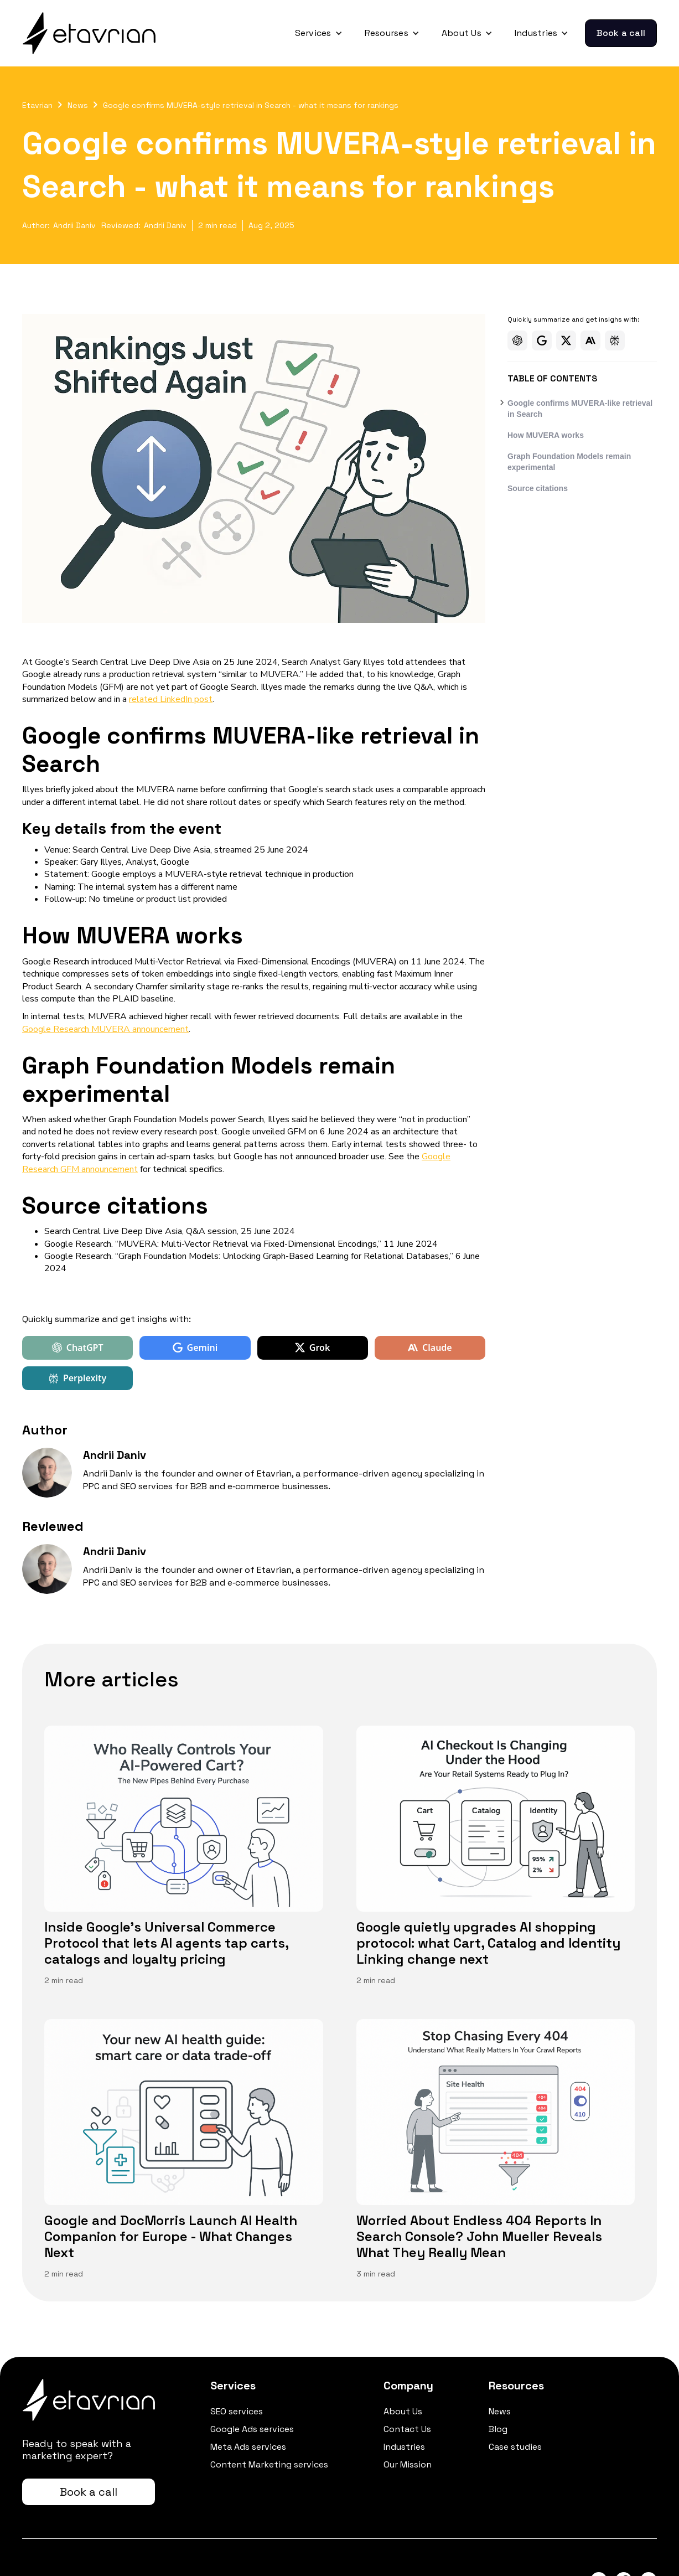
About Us (402, 2411)
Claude (430, 1347)
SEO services (236, 2411)
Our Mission (407, 2464)
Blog (498, 2429)
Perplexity (77, 1378)
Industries (404, 2447)
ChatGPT (77, 1347)
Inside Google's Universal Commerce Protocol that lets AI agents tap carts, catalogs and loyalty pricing (166, 1943)
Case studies (515, 2447)
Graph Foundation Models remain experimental (569, 462)
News (78, 105)
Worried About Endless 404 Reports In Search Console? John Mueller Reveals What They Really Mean (479, 2236)
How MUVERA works (545, 435)
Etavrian (37, 105)
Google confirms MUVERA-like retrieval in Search (579, 409)
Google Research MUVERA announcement (105, 1029)
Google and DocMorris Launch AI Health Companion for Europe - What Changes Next (170, 2236)
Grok (312, 1347)
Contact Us (407, 2429)
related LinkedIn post (170, 699)
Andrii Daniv (74, 225)
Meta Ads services (248, 2447)
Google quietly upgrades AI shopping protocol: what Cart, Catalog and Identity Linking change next (488, 1943)
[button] (318, 33)
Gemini (195, 1347)
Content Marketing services (269, 2464)
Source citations (537, 488)
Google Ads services (252, 2429)
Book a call (621, 33)
